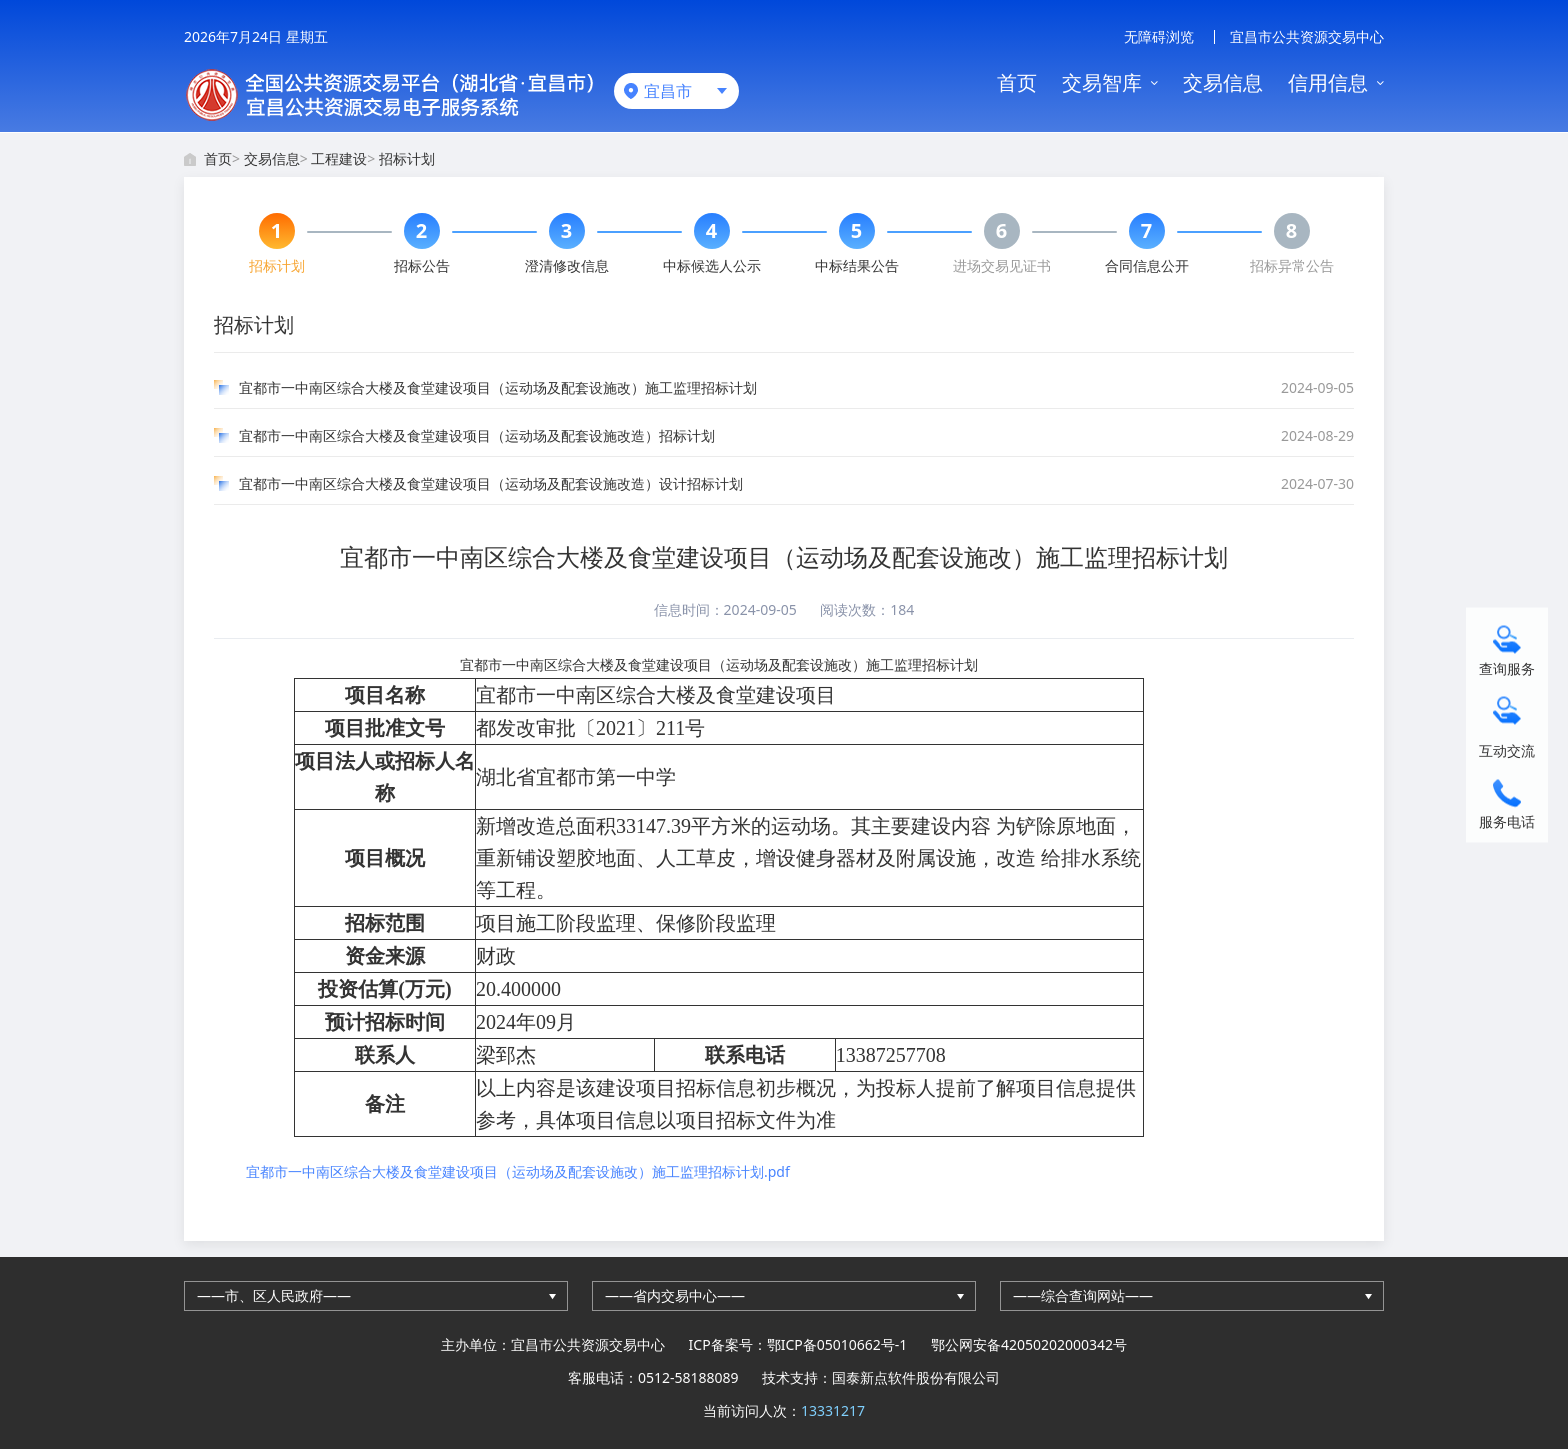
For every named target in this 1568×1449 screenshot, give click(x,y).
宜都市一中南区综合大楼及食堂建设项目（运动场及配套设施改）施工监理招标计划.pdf (518, 1171)
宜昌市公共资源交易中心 (1307, 36)
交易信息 (1223, 82)
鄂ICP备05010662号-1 (837, 1344)
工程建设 (339, 158)
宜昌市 (668, 91)
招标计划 (407, 158)
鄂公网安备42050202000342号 (1029, 1344)
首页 (1017, 82)
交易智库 (1102, 82)
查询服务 (1507, 667)
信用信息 (1328, 82)
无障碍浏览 (1159, 36)
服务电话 (1507, 820)
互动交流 (1507, 749)
